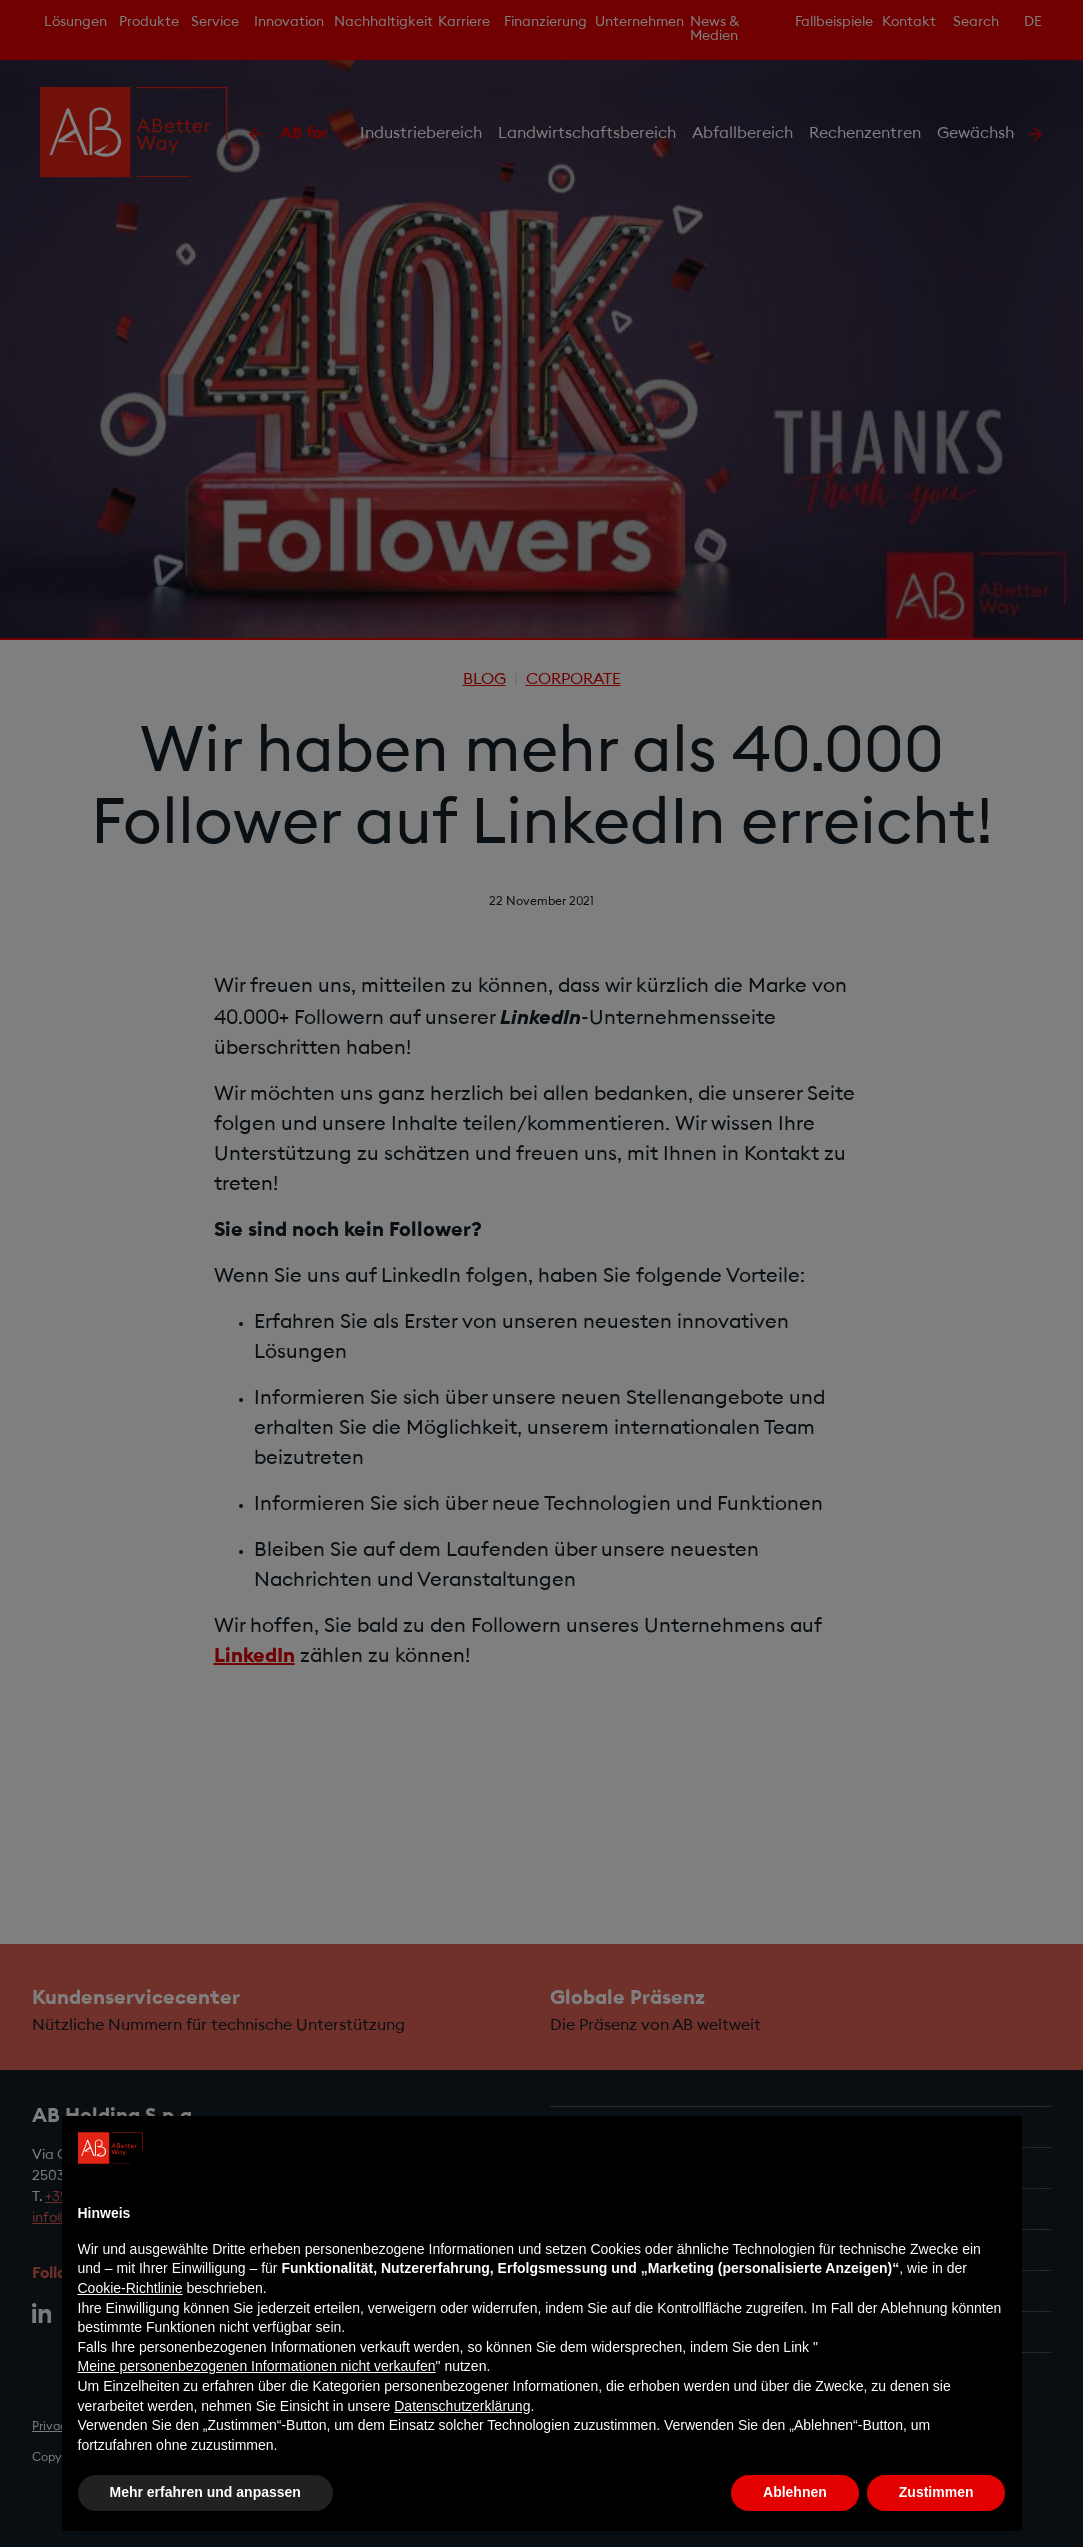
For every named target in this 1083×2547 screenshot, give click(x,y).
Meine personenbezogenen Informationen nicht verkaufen (257, 2366)
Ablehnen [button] (795, 2492)
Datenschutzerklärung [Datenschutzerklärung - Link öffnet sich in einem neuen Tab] (462, 2406)
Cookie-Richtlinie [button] (130, 2288)
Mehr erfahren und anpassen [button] (205, 2492)
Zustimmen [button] (936, 2492)
